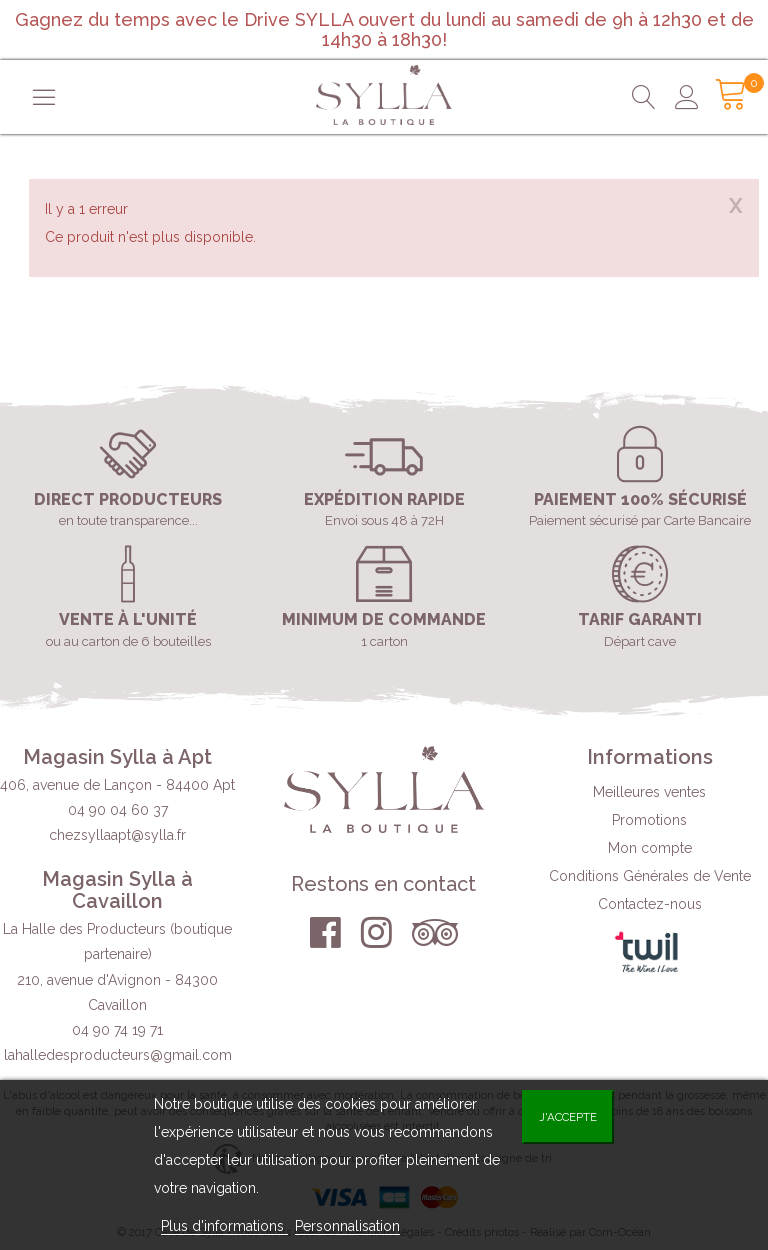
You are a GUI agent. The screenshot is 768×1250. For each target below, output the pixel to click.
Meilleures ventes (649, 792)
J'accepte (568, 1117)
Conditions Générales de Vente (650, 876)
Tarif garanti (640, 620)
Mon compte (650, 848)
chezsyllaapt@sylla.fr (117, 835)
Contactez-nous (650, 904)
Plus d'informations (224, 1226)
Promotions (649, 820)
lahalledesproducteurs (118, 1055)
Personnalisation (347, 1226)
